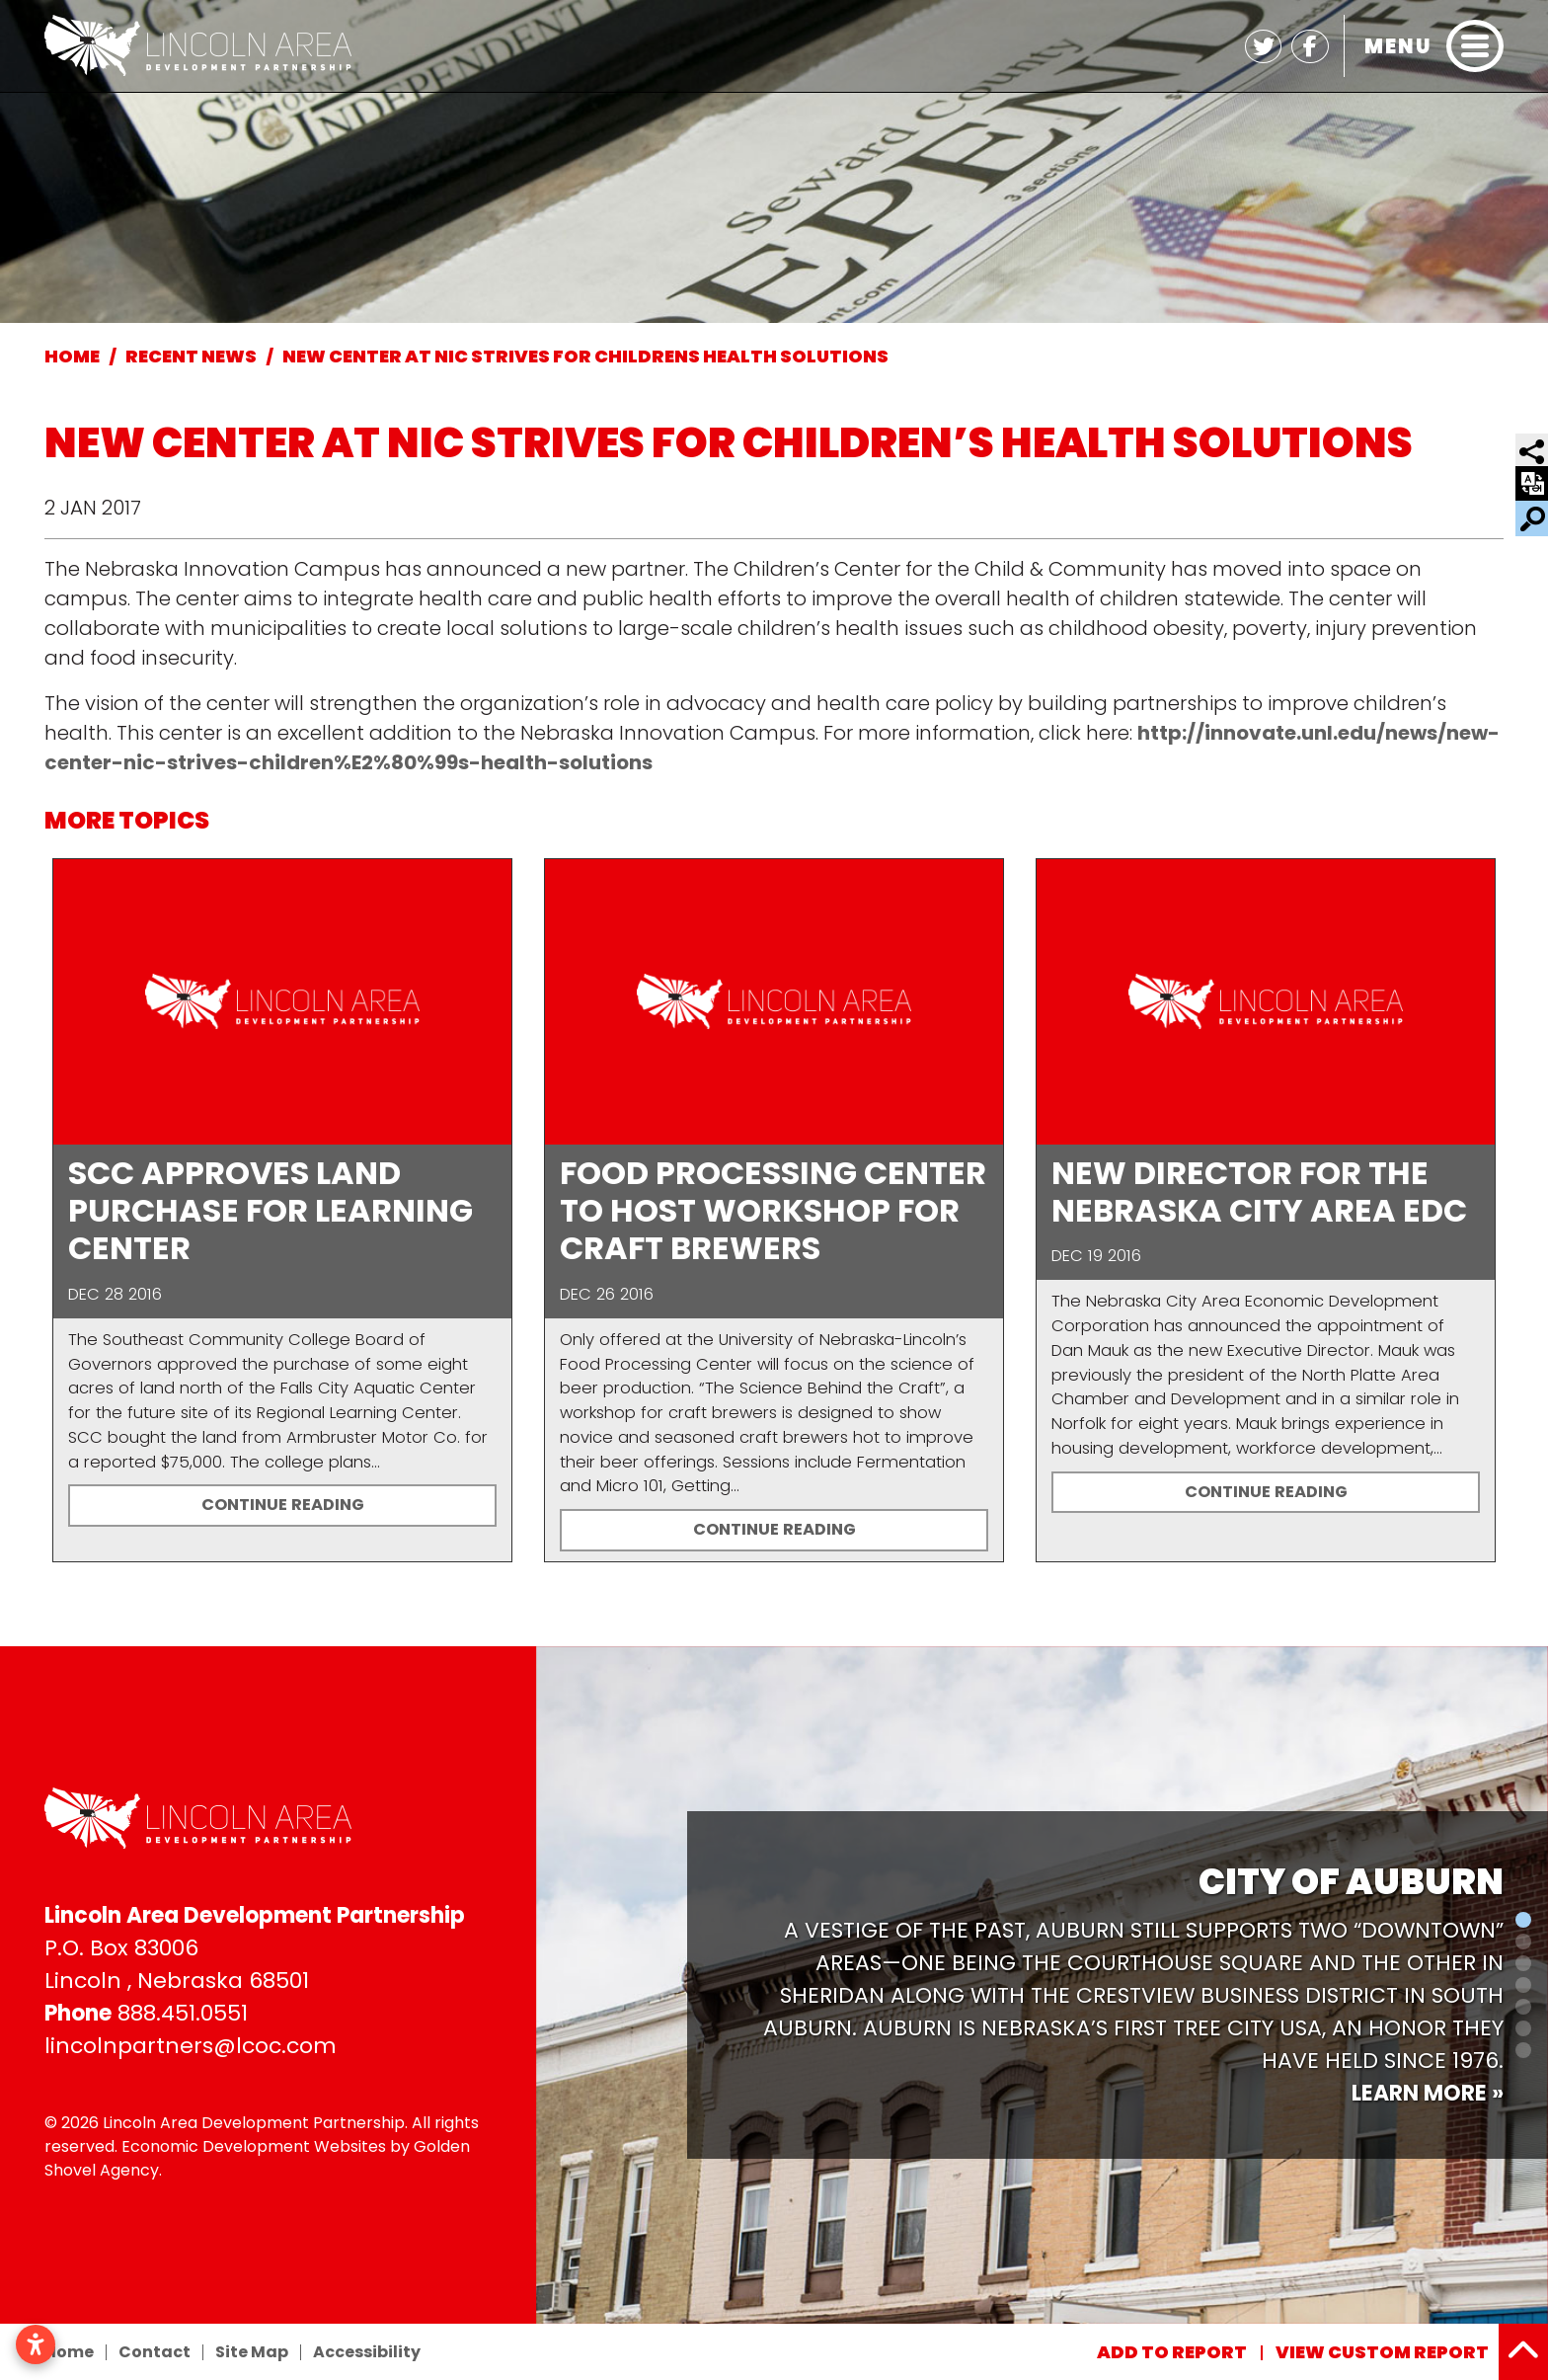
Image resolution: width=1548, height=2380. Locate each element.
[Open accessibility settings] (35, 2344)
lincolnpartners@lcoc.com (190, 2045)
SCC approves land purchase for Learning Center (270, 1210)
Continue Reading (282, 1504)
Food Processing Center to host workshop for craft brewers (773, 1210)
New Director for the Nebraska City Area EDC (1259, 1191)
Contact (154, 2351)
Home (69, 2351)
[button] (546, 1985)
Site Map (251, 2351)
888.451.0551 (182, 2013)
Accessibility (367, 2351)
